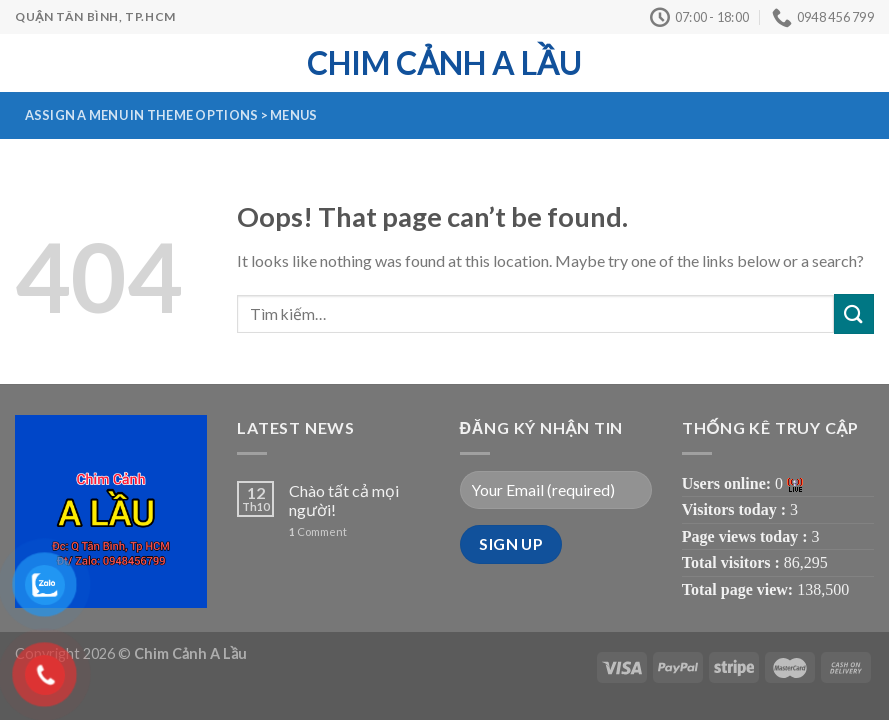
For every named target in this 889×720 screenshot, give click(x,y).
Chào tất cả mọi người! (344, 500)
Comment (318, 531)
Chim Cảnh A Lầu (444, 63)
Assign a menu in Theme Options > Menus (171, 115)
